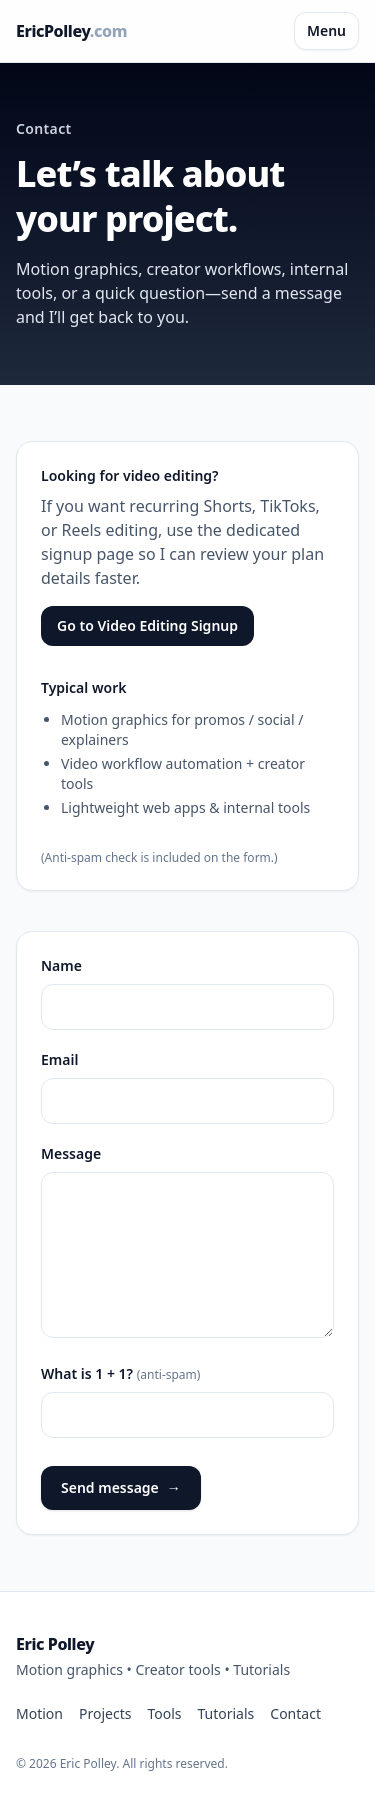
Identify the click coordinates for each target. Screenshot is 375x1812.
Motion (39, 1713)
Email (59, 1059)
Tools (164, 1713)
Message (71, 1153)
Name (61, 965)
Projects (105, 1713)
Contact (295, 1713)
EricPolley (71, 31)
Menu (326, 30)
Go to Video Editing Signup (147, 625)
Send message (121, 1488)
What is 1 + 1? (120, 1373)
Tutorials (225, 1713)
